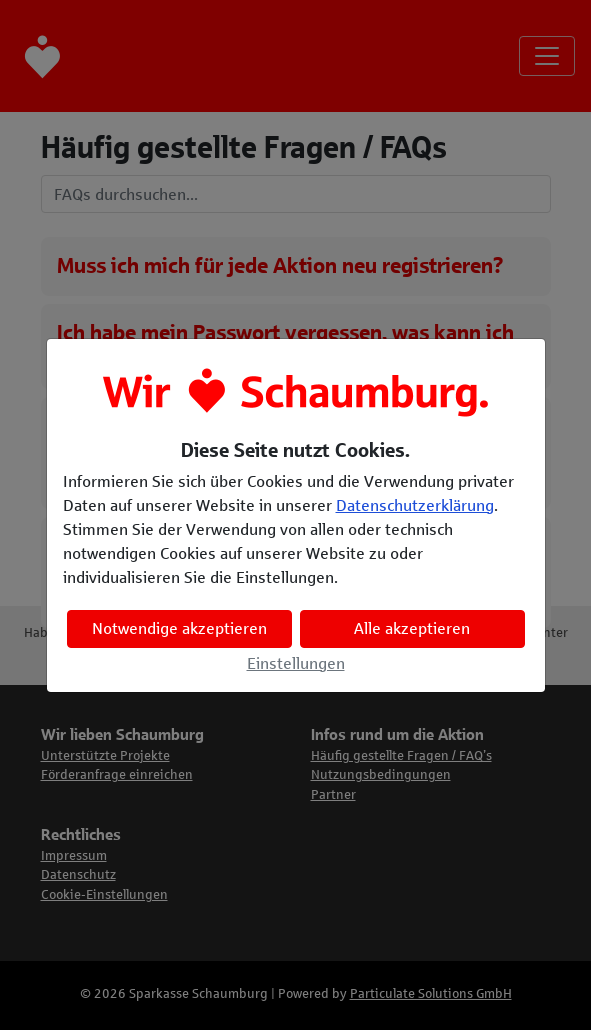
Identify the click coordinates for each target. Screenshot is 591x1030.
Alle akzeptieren (412, 628)
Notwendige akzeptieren (179, 628)
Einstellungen (296, 663)
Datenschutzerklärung (415, 505)
